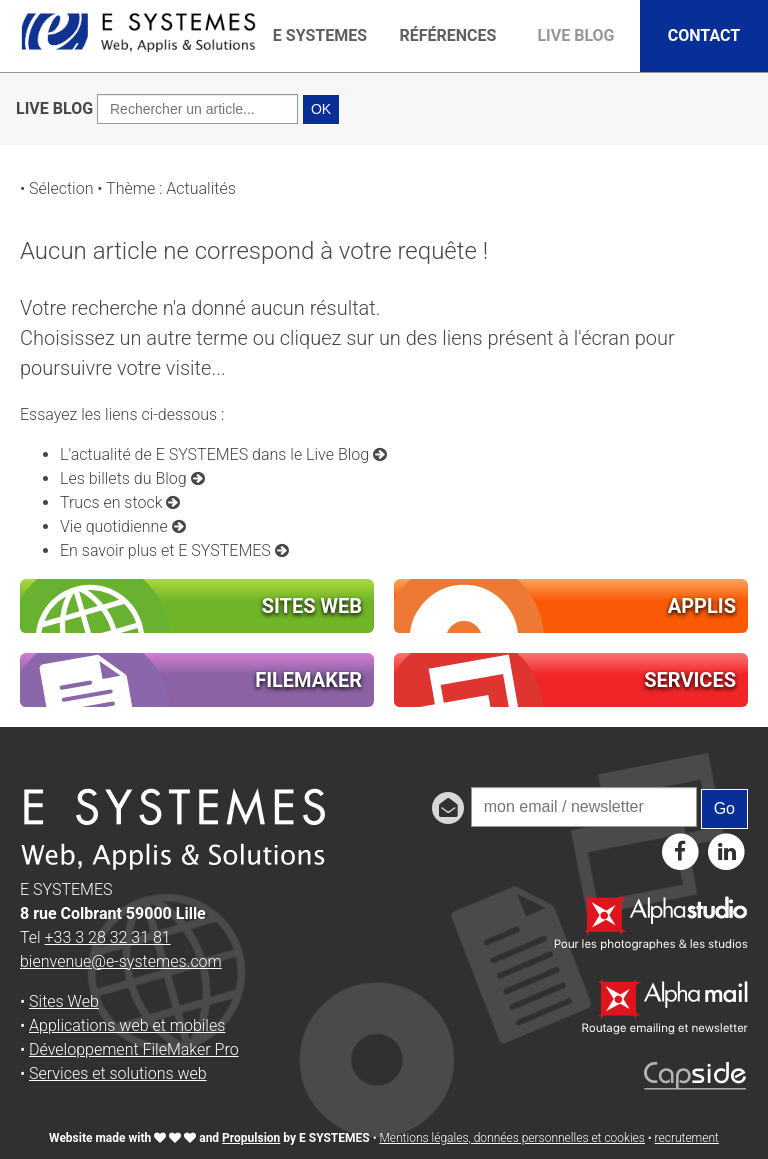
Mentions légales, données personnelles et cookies (511, 1138)
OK (321, 109)
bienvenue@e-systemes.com (121, 961)
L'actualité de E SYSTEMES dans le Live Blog (223, 454)
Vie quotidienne (123, 526)
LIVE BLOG (54, 108)
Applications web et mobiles (127, 1025)
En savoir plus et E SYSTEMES (174, 550)
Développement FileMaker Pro (134, 1049)
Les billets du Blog (132, 478)
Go (724, 808)
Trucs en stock (120, 502)
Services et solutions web (118, 1073)
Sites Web (64, 1001)
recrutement (687, 1138)
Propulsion (251, 1138)
